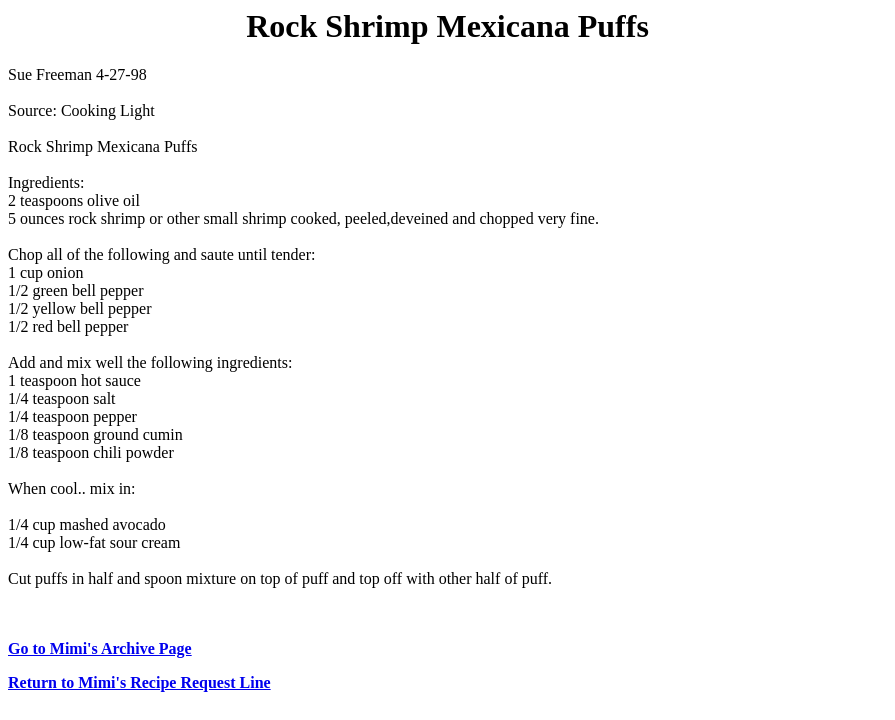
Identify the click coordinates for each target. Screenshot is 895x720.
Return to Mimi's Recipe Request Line (139, 682)
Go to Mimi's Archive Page (100, 648)
